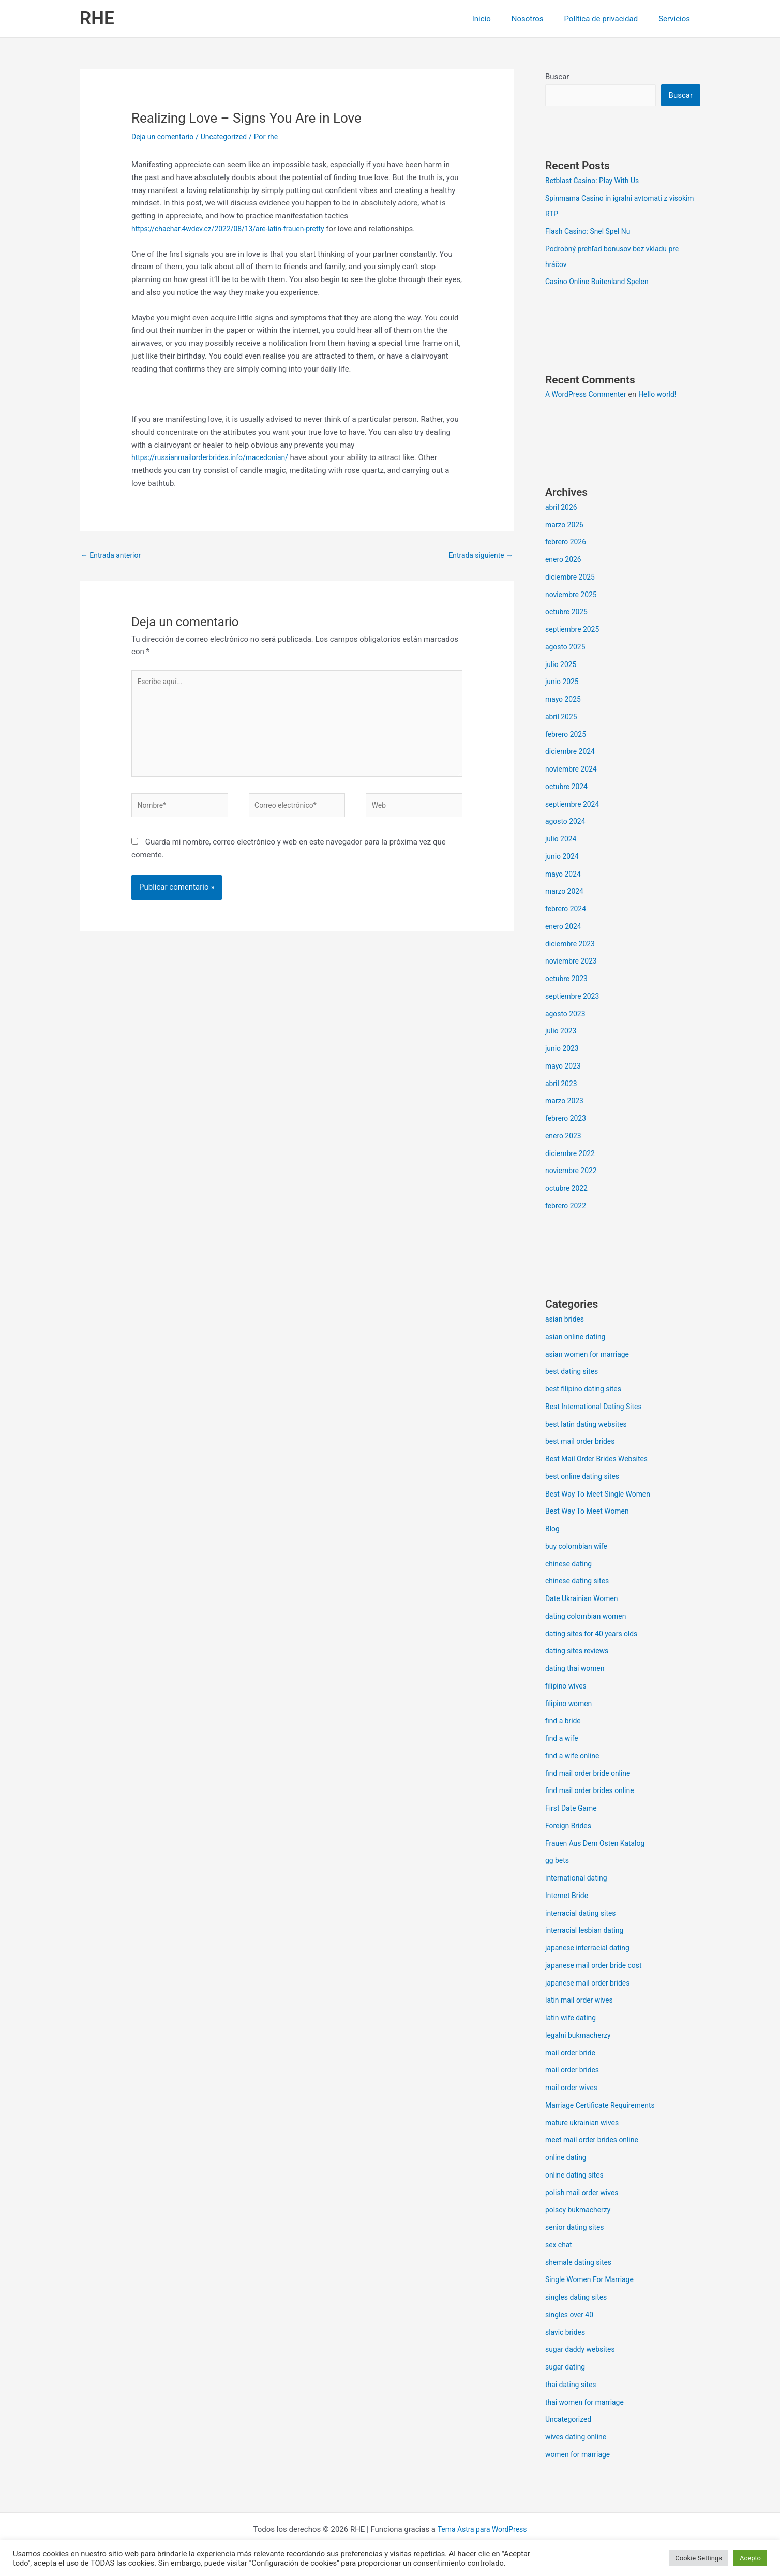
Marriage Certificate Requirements (604, 2106)
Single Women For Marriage (592, 2280)
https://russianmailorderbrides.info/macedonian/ (216, 457)
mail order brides (574, 2071)
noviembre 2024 (573, 770)
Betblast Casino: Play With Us (596, 181)
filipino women (570, 1704)
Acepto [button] (750, 2558)
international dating (578, 1879)
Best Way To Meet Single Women (601, 1495)
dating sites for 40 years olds (595, 1634)
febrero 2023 (567, 1119)
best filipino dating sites (586, 1390)
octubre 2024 (568, 787)
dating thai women (577, 1669)
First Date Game (573, 1809)
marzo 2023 (566, 1101)
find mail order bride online (591, 1774)
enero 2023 (564, 1137)
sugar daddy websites (582, 2350)
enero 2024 (564, 927)
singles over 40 (571, 2315)
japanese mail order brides (590, 1984)
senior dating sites (577, 2228)
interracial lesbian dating (587, 1931)
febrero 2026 (567, 542)
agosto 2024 (567, 822)
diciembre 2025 (571, 578)
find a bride (564, 1721)
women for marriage (580, 2455)
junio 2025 (563, 682)
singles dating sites (578, 2298)
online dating (567, 2158)
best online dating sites (585, 1477)
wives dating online (578, 2437)
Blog (553, 1529)
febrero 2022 (567, 1206)
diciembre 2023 (571, 945)
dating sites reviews (579, 1651)
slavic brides (566, 2333)
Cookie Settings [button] (698, 2558)
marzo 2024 (566, 892)
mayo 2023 (564, 1067)
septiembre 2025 (574, 630)
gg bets (558, 1861)
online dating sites (576, 2176)
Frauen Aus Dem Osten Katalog (599, 1844)
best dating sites (573, 1372)
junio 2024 (563, 857)
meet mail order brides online (595, 2140)
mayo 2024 (564, 875)
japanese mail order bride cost (597, 1966)
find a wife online (574, 1756)
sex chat (559, 2246)
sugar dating (566, 2368)
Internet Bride (568, 1896)
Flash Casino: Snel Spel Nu (591, 232)
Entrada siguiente (478, 555)
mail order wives (573, 2088)
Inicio (499, 18)
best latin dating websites (589, 1425)
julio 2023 (562, 1032)
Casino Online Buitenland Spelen (601, 282)
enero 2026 (564, 560)
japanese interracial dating (590, 1948)
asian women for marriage (590, 1355)
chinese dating (570, 1565)
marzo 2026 (566, 525)
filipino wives (567, 1687)
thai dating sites (572, 2385)
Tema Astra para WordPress (482, 2530)
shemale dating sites (581, 2263)
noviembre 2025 (573, 595)
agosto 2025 (567, 648)
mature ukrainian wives (584, 2123)
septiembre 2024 (574, 805)
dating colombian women (589, 1617)
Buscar (557, 76)
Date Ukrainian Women (584, 1599)
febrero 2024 (567, 909)
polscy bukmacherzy (580, 2210)
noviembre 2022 (573, 1171)
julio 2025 (562, 665)
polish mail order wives (584, 2193)
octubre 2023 (568, 979)
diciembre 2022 (571, 1154)
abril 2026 (562, 508)
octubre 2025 (568, 612)
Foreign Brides (570, 1826)
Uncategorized (230, 136)
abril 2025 (562, 717)
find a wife (563, 1739)
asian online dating (577, 1337)
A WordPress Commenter (589, 395)
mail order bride (572, 2054)
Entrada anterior (113, 555)
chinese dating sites (579, 1582)
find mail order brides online (593, 1791)
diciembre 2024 (571, 752)
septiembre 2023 (574, 997)
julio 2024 (562, 840)
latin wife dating (572, 2018)
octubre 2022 (568, 1189)
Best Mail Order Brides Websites (600, 1459)
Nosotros (540, 18)
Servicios (677, 18)
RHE (97, 18)
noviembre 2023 (573, 962)
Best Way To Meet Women (590, 1512)
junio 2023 (563, 1049)
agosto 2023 (567, 1014)
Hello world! (665, 395)
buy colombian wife (578, 1547)
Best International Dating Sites (597, 1407)
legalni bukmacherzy (580, 2036)
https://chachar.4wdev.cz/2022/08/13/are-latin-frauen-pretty (235, 228)
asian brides (566, 1320)
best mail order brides (582, 1442)
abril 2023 (562, 1084)
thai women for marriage (587, 2403)
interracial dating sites (583, 1914)
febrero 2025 (567, 735)
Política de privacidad (609, 18)
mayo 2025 (564, 700)
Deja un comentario (165, 136)
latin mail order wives (581, 2001)
